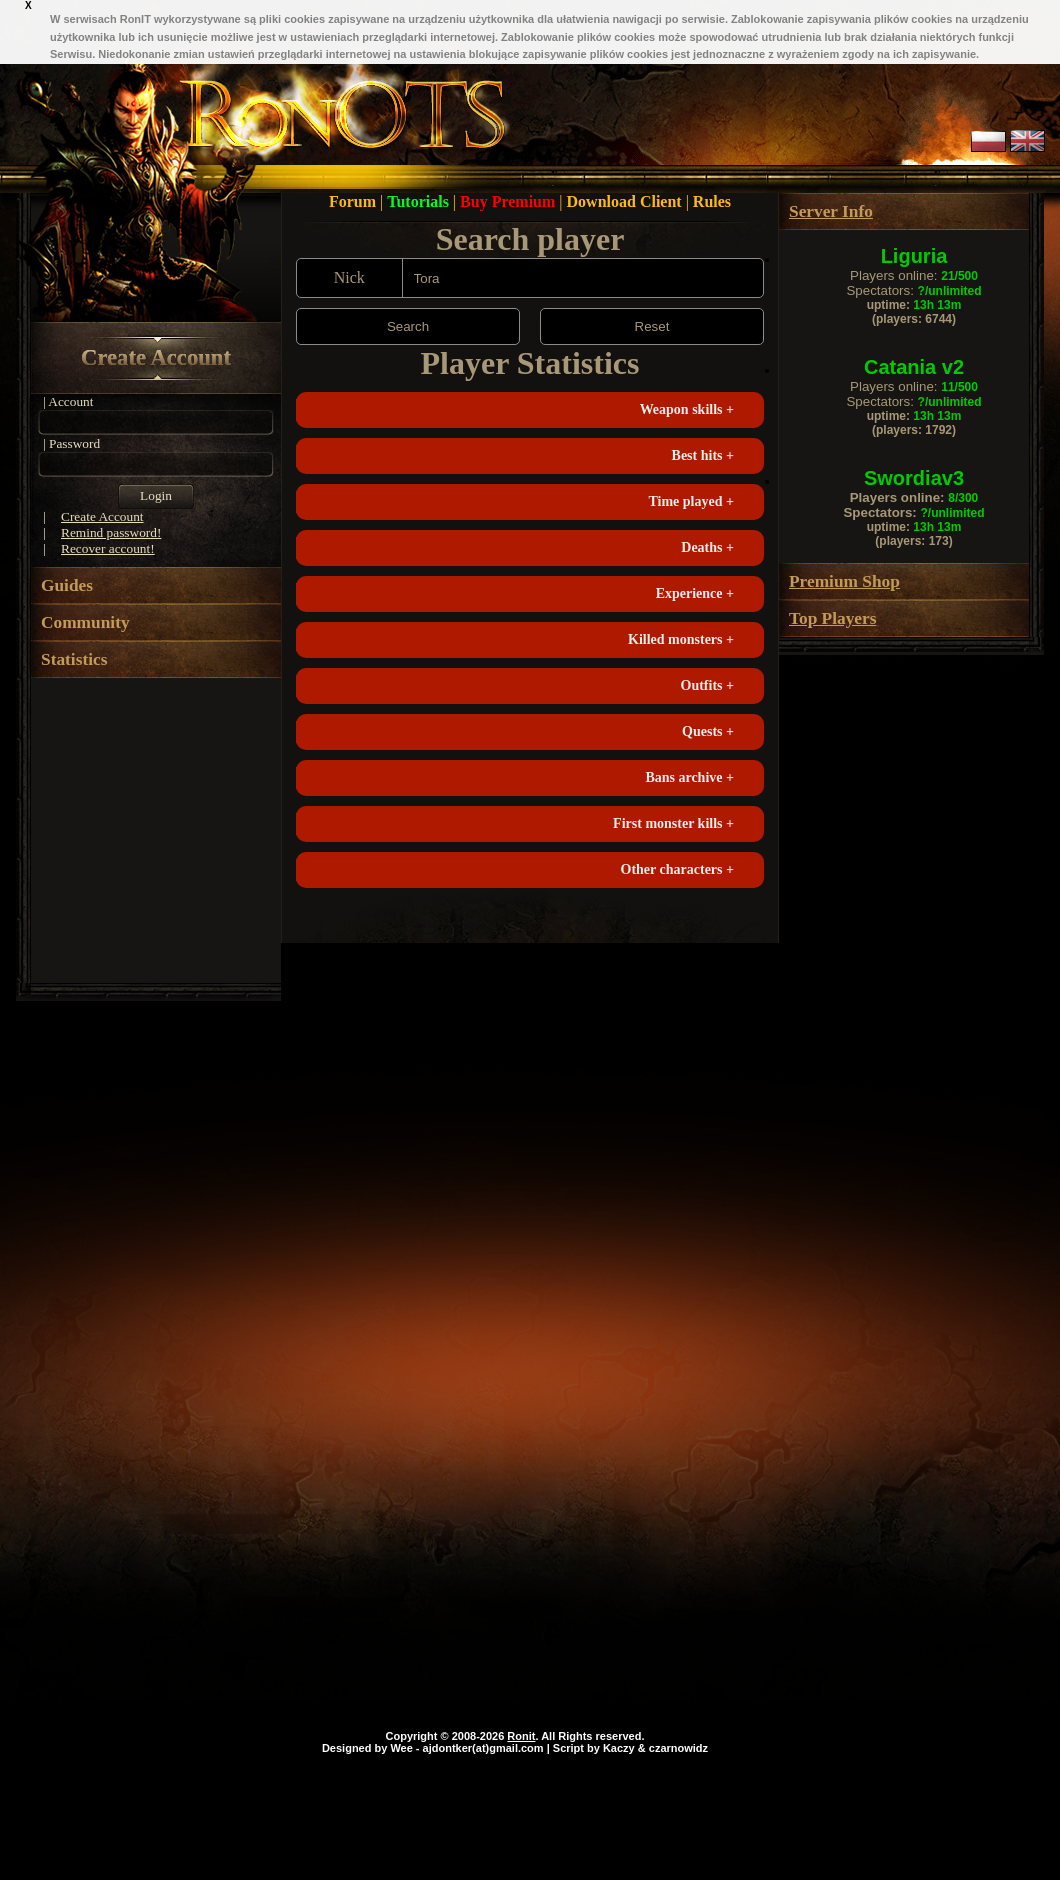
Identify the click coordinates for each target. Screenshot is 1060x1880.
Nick (349, 277)
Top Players (832, 618)
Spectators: (913, 290)
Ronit (521, 1736)
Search (408, 326)
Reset (652, 326)
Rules (712, 201)
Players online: (914, 275)
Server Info (831, 211)
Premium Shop (844, 581)
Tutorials (420, 201)
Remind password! (111, 532)
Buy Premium (509, 201)
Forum (354, 201)
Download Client (626, 201)
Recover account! (108, 548)
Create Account (156, 357)
